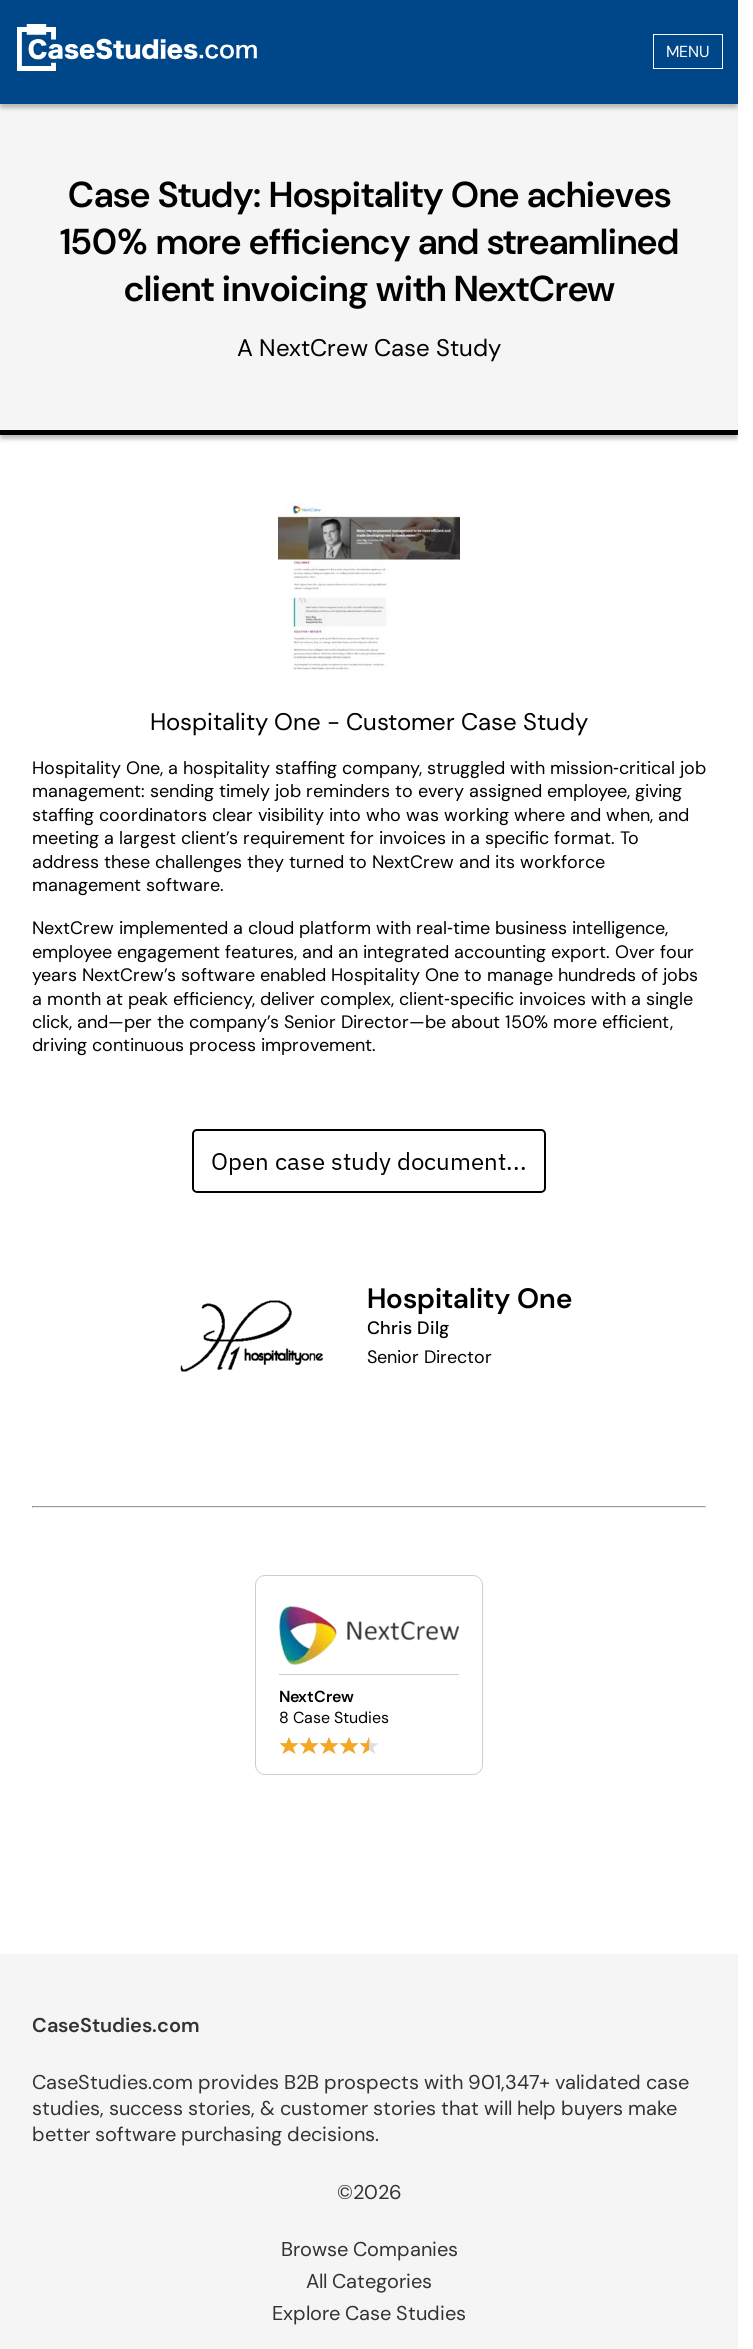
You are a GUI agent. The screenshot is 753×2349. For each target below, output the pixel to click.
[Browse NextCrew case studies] (369, 1675)
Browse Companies (369, 2249)
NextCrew (313, 347)
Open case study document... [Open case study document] (369, 1161)
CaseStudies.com (116, 2025)
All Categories (369, 2281)
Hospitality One (469, 1298)
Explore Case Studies (369, 2313)
